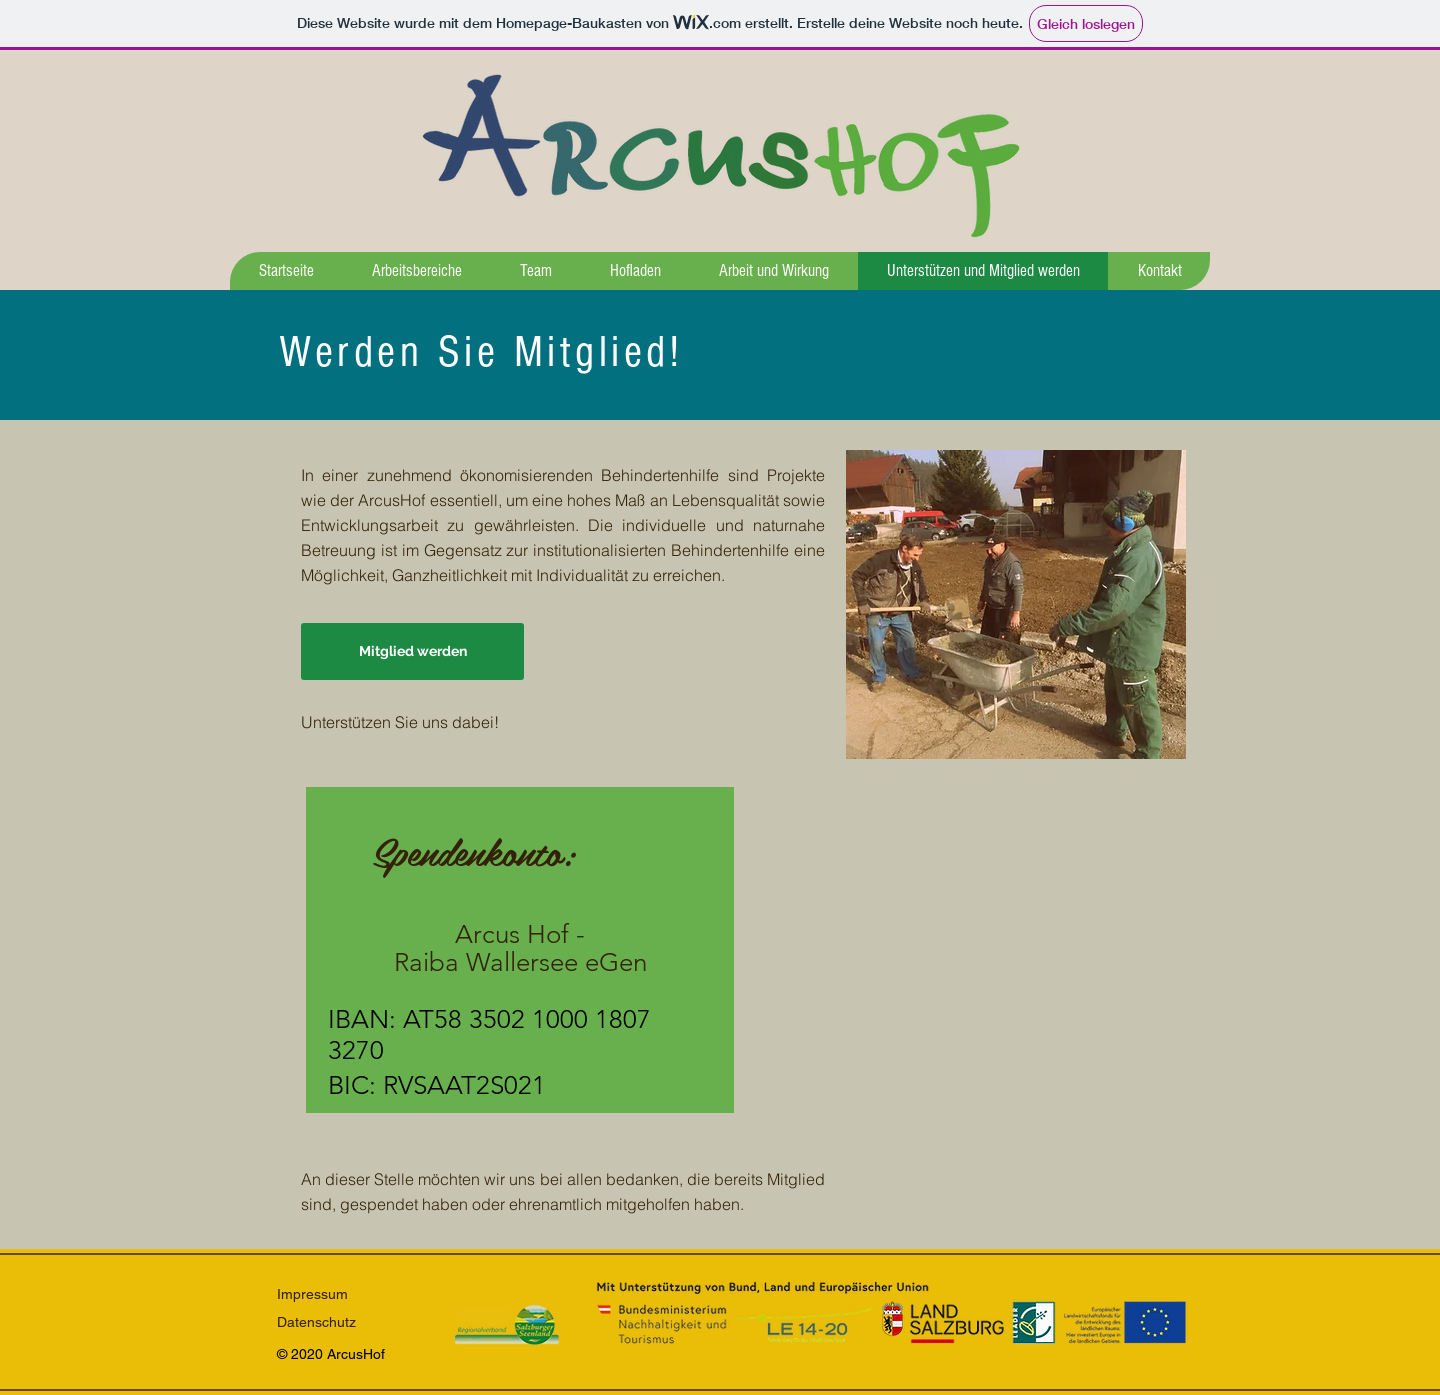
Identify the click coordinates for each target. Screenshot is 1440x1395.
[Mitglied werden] (412, 651)
